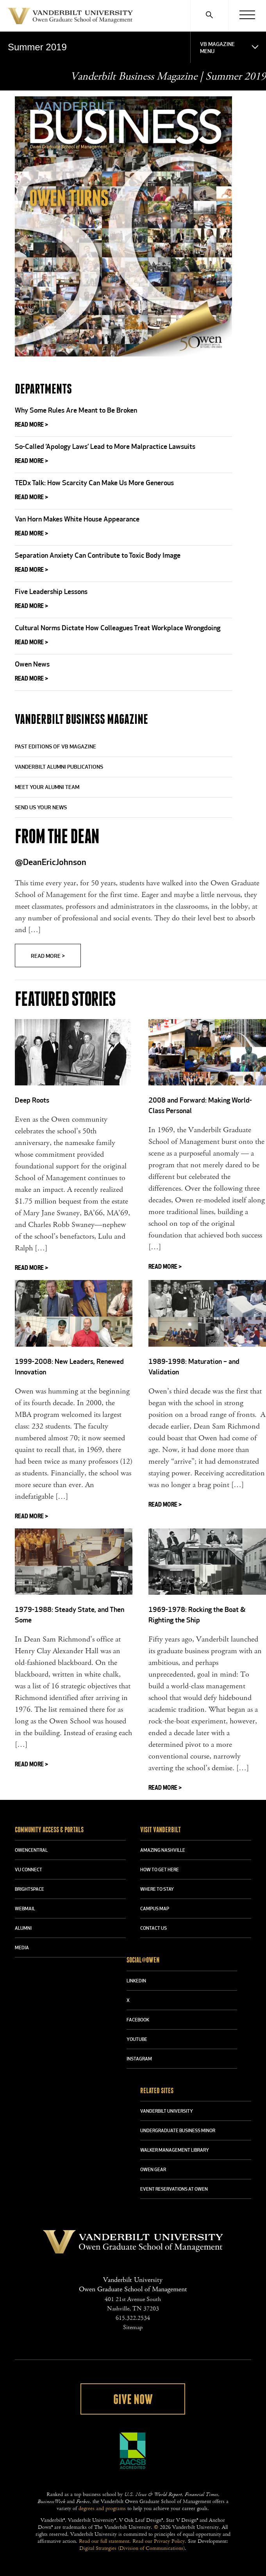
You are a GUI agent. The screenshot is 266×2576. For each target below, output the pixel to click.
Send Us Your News (41, 808)
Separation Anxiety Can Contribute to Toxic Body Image (97, 556)
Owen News (32, 664)
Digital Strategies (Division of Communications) (132, 2548)
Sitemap (133, 2327)
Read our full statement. (105, 2541)
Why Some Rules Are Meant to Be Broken (76, 411)
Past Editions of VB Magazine (55, 747)
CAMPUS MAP (154, 1909)
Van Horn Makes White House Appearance (77, 519)
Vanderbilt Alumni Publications (59, 767)
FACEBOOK (138, 2020)
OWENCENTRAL (31, 1850)
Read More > (31, 425)
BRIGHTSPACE (29, 1889)
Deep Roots (32, 1101)
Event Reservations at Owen (174, 2189)
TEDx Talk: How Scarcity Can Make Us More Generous (94, 483)
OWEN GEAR (153, 2170)
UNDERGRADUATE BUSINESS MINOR (177, 2131)
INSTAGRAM (139, 2059)
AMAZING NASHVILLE (162, 1850)
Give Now (133, 2400)
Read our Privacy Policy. (159, 2541)
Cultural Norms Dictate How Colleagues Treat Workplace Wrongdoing (117, 628)
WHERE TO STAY (157, 1889)
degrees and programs (102, 2508)
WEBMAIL (25, 1909)
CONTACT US (153, 1928)
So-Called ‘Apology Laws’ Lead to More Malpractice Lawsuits (105, 447)
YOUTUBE (137, 2039)
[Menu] (247, 15)
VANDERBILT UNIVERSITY (166, 2111)
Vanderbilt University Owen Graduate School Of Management (70, 17)
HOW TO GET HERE (159, 1870)
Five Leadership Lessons (51, 592)
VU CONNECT (28, 1870)
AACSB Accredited (133, 2450)
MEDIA (22, 1948)
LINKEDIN (136, 1981)
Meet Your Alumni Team (47, 788)
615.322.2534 (133, 2318)
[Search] (209, 15)
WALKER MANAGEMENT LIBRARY (174, 2150)
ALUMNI (23, 1928)
